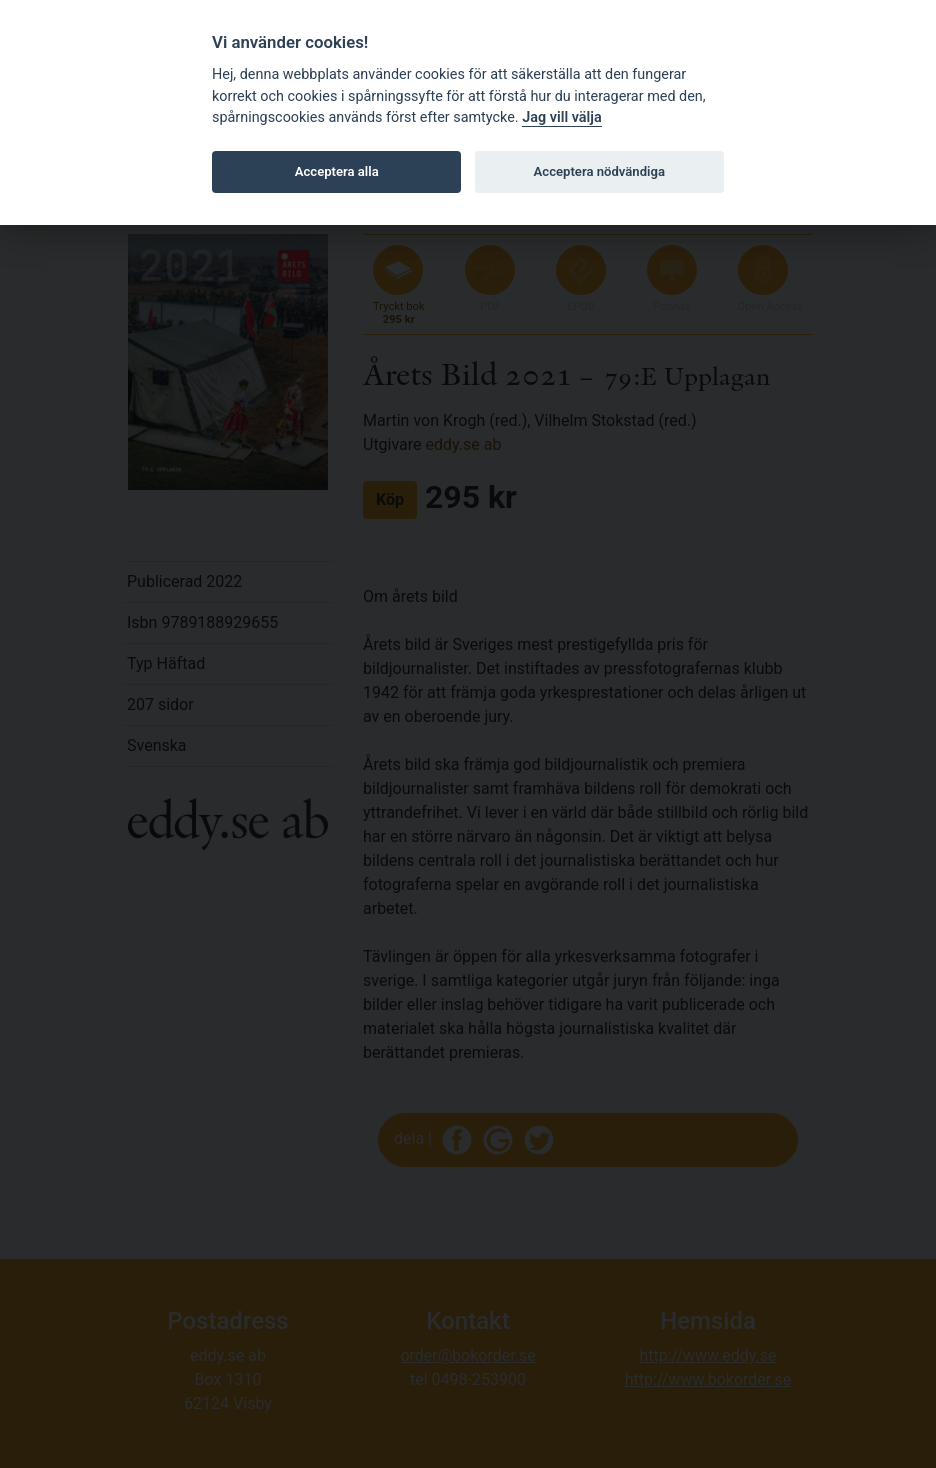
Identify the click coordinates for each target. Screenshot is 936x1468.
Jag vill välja (562, 117)
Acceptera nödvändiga (599, 171)
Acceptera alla (337, 171)
